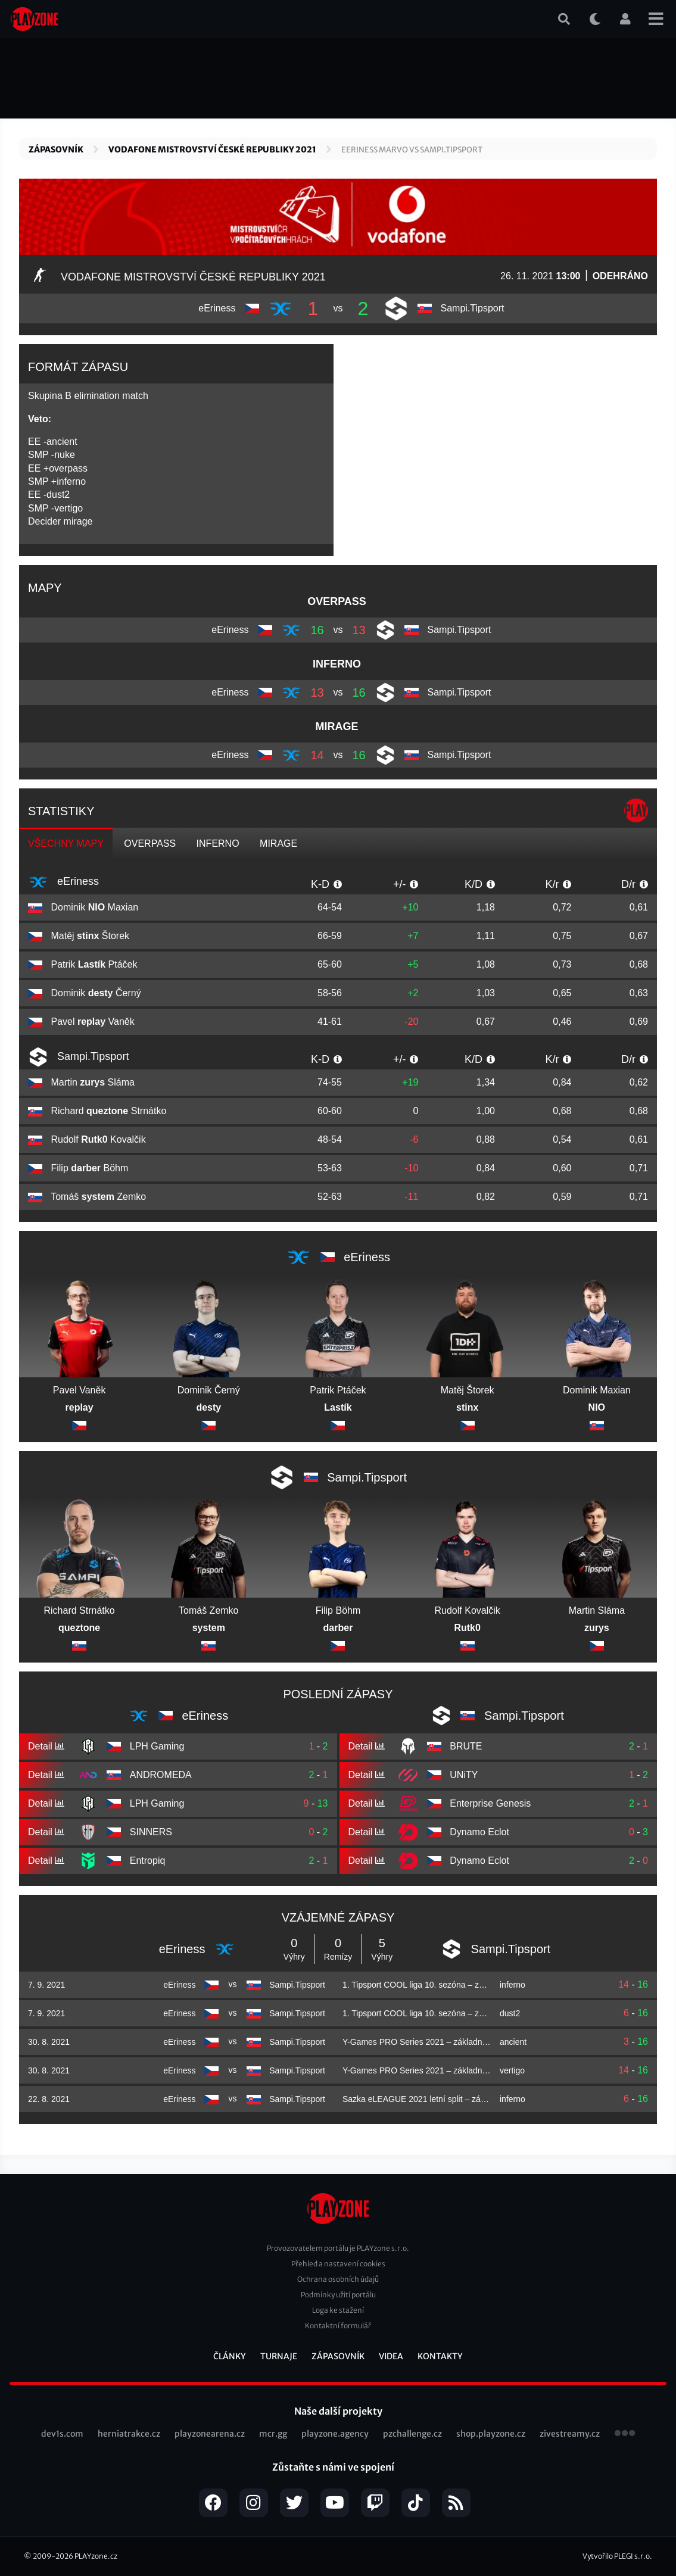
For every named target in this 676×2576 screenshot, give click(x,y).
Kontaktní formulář (338, 2325)
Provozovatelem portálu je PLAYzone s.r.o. (338, 2248)
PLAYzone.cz (95, 2556)
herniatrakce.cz (129, 2433)
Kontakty (440, 2356)
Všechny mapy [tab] (66, 843)
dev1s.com (62, 2433)
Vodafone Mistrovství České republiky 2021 (212, 149)
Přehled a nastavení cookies (338, 2263)
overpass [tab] (150, 843)
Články (229, 2356)
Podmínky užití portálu (338, 2294)
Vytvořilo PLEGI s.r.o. (617, 2556)
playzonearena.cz (210, 2433)
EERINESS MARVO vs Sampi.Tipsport (411, 150)
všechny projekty (625, 2434)
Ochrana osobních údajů (338, 2279)
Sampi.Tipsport (78, 1057)
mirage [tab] (278, 843)
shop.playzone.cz (490, 2433)
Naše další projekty (338, 2411)
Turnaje (278, 2356)
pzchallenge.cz (412, 2433)
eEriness (63, 882)
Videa (391, 2356)
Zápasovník (56, 149)
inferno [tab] (218, 843)
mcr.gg (273, 2433)
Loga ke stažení (338, 2310)
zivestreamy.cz (570, 2433)
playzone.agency (335, 2433)
